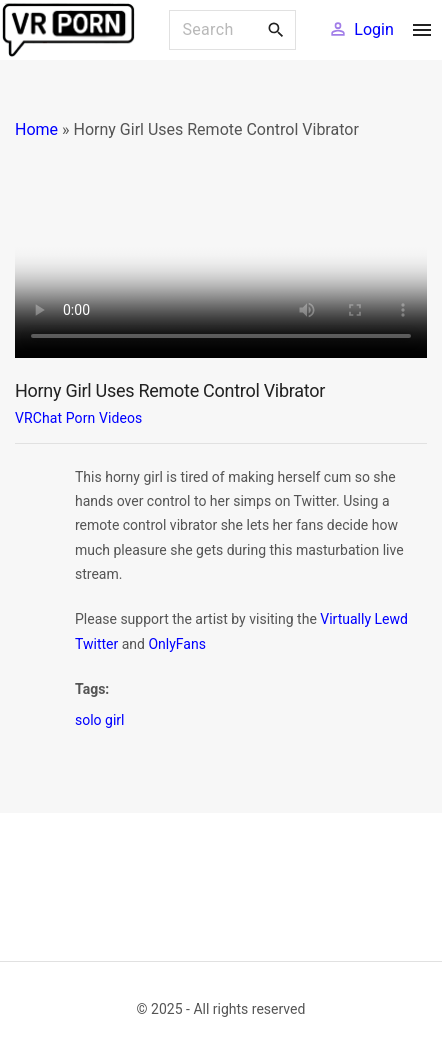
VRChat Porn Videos (78, 418)
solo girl (100, 720)
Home (36, 129)
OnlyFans (176, 644)
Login (373, 29)
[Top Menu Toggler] (422, 30)
